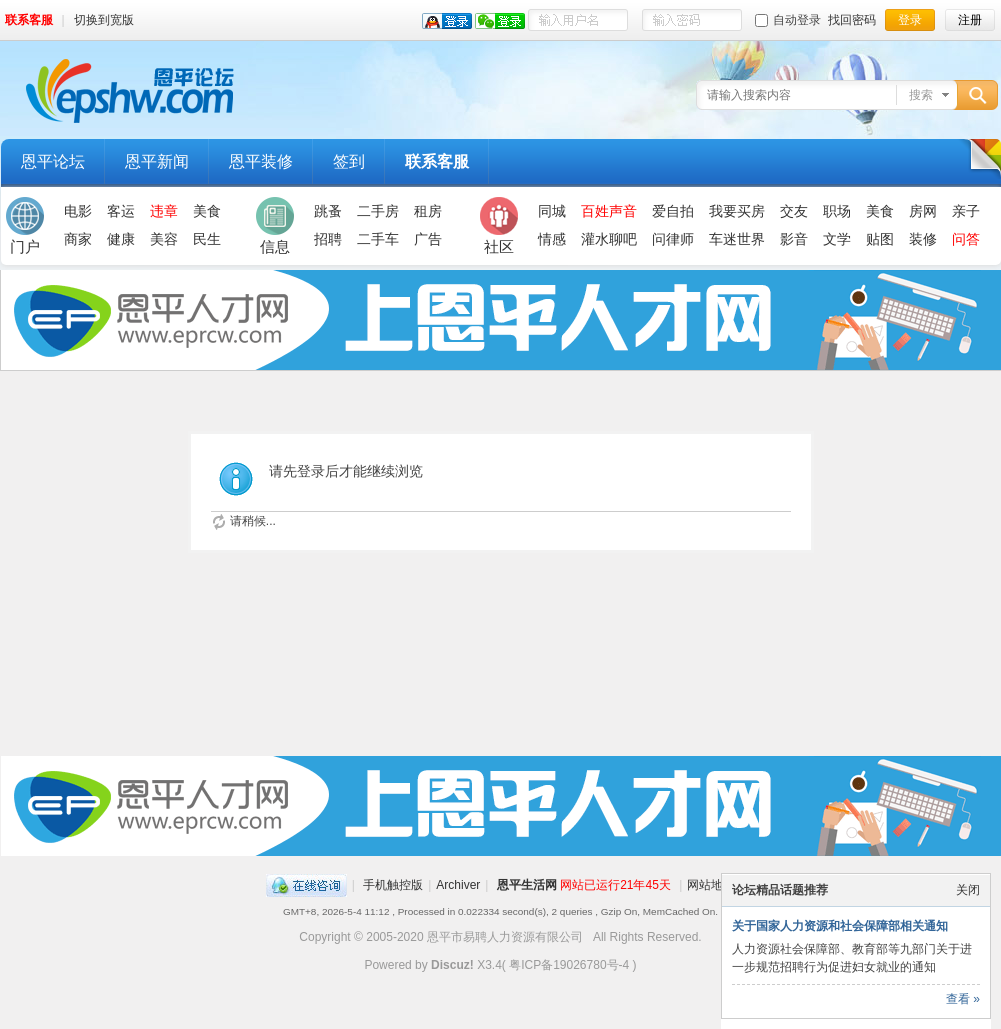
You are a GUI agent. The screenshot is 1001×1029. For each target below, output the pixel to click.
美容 (164, 239)
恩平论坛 (53, 161)
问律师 (673, 239)
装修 (923, 239)
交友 (794, 211)
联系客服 (29, 20)
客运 (121, 211)
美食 (207, 211)
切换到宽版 (104, 20)
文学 (837, 239)
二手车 (378, 239)
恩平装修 (261, 161)
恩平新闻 (157, 161)
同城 (552, 211)
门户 (25, 226)
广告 (428, 239)
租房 (428, 211)
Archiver (458, 885)
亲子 (966, 211)
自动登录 (788, 20)
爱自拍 (673, 211)
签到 (349, 161)
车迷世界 (737, 239)
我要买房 (737, 211)
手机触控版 (393, 885)
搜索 (921, 95)
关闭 (968, 890)
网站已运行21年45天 (615, 885)
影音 (794, 239)
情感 (552, 239)
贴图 (880, 239)
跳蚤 (328, 211)
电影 (78, 211)
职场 (837, 211)
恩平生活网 (527, 885)
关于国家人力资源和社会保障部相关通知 (840, 926)
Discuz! (452, 965)
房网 (923, 211)
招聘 (328, 239)
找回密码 (852, 20)
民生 (207, 239)
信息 (275, 226)
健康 (121, 239)
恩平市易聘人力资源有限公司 (505, 937)
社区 (499, 226)
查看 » (963, 999)
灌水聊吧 (609, 239)
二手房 (378, 211)
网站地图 (711, 885)
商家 (78, 239)
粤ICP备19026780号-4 (569, 965)
